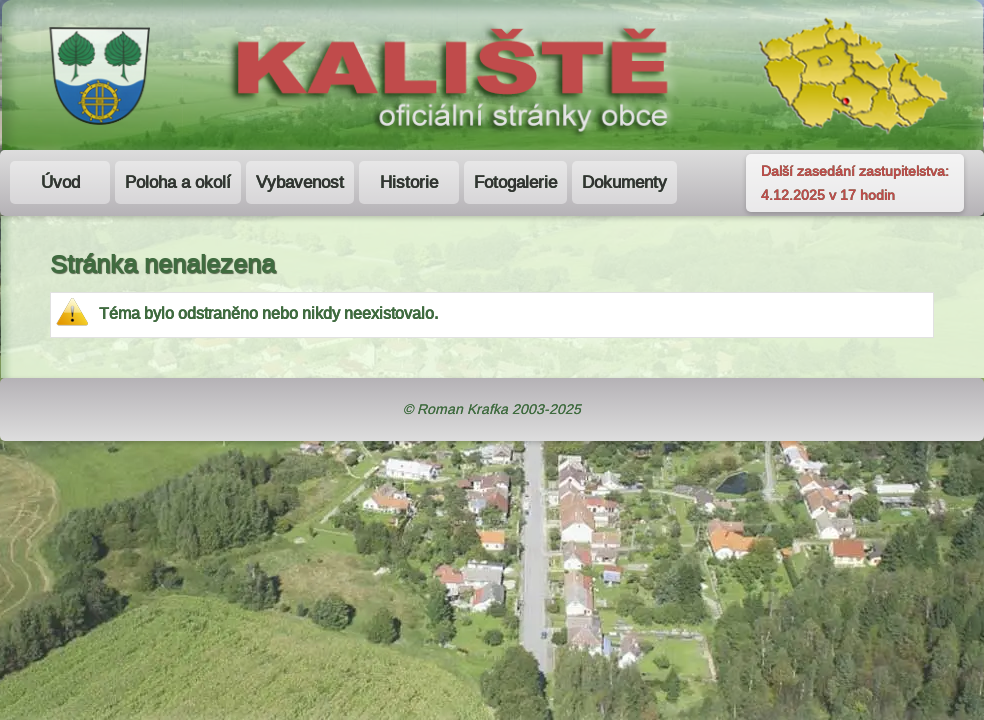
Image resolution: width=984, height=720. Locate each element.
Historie (409, 182)
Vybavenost (300, 182)
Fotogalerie (515, 182)
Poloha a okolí (178, 182)
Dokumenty (624, 182)
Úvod (60, 182)
